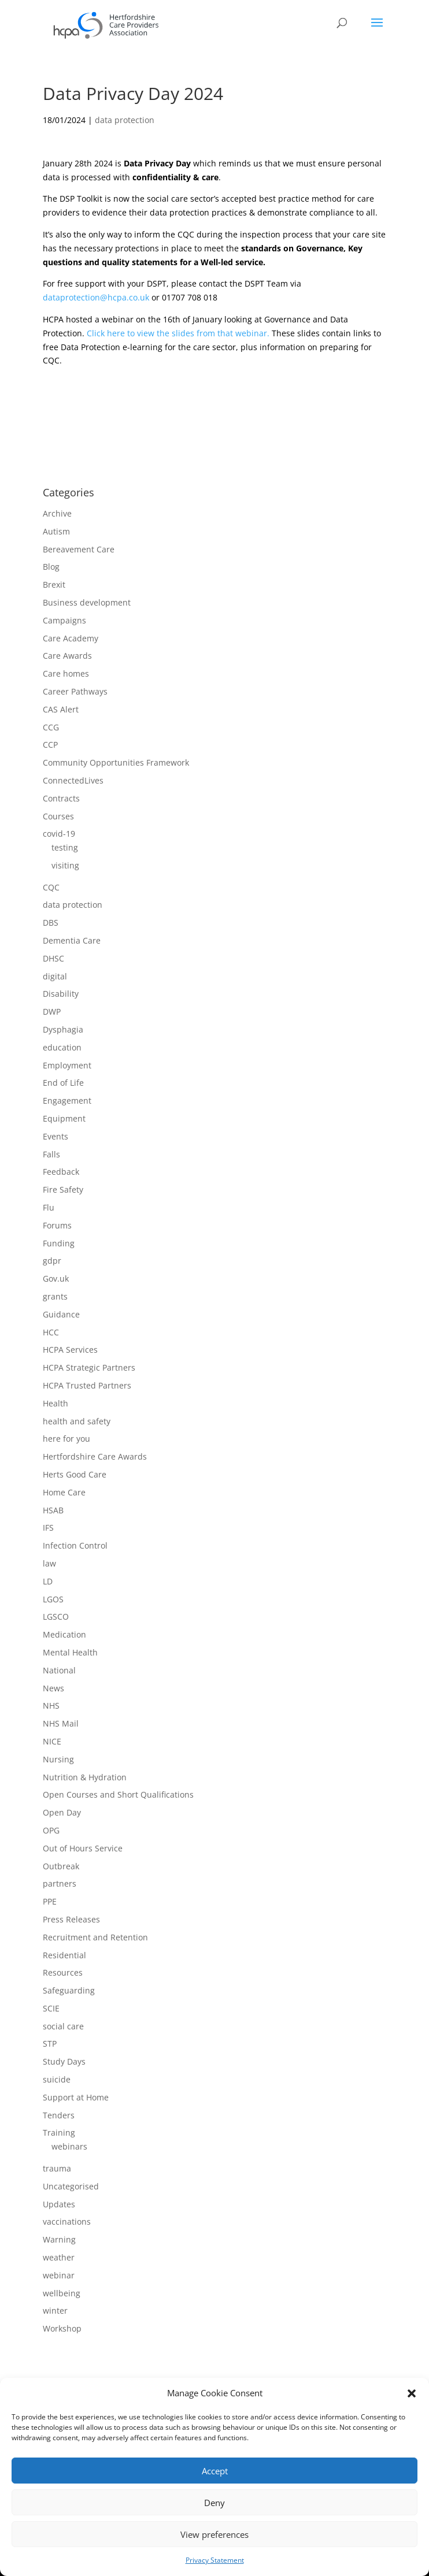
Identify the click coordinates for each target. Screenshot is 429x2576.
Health (55, 1403)
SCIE (51, 2008)
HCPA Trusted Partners (87, 1385)
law (49, 1563)
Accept (215, 2471)
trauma (57, 2168)
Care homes (66, 673)
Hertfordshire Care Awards (95, 1456)
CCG (51, 727)
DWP (52, 1011)
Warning (59, 2239)
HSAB (53, 1510)
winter (55, 2310)
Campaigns (64, 620)
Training (59, 2132)
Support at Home (76, 2097)
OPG (51, 1830)
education (62, 1047)
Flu (48, 1207)
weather (59, 2257)
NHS (51, 1705)
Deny (214, 2502)
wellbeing (61, 2293)
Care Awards (67, 655)
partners (59, 1883)
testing (64, 847)
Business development (87, 602)
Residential (64, 1955)
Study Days (64, 2061)
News (53, 1688)
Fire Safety (63, 1189)
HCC (51, 1332)
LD (48, 1581)
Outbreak (61, 1866)
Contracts (61, 798)
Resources (63, 1972)
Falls (51, 1154)
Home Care (64, 1492)
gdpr (52, 1260)
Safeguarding (69, 1990)
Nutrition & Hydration (85, 1777)
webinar (59, 2275)
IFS (48, 1527)
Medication (64, 1634)
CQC (51, 887)
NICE (52, 1741)
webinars (69, 2146)
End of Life (63, 1082)
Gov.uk (56, 1278)
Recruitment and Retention (95, 1937)
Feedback (61, 1171)
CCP (50, 744)
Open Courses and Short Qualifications (118, 1794)
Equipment (64, 1118)
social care (63, 2026)
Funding (59, 1243)
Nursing (58, 1759)
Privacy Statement (215, 2560)
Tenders (59, 2115)
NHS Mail (61, 1723)
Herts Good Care (74, 1474)
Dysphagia (63, 1029)
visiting (65, 865)
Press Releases (71, 1919)
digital (55, 976)
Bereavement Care (78, 549)
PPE (50, 1901)
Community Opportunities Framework (116, 762)
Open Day (62, 1812)
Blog (51, 566)
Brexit (54, 584)
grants (55, 1296)
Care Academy (70, 638)
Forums (57, 1225)
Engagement (67, 1100)
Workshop (62, 2328)
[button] (411, 2393)
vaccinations (67, 2221)
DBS (50, 922)
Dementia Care (72, 940)
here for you (66, 1438)
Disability (61, 993)
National (59, 1670)
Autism (56, 531)
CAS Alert (61, 709)
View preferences (214, 2534)
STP (50, 2043)
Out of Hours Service (83, 1848)
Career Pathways (75, 691)
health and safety (76, 1421)
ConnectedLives (73, 780)
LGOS (53, 1599)
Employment (67, 1065)
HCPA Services (70, 1349)
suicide (57, 2079)
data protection (124, 119)
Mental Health (70, 1652)
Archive (57, 513)
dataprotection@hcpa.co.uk (96, 297)
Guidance (61, 1314)
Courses (58, 816)
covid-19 (59, 833)
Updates (59, 2204)
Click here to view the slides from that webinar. (179, 333)
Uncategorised (71, 2186)
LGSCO (56, 1616)
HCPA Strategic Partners (89, 1367)
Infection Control (75, 1545)
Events (55, 1136)
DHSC (53, 958)
